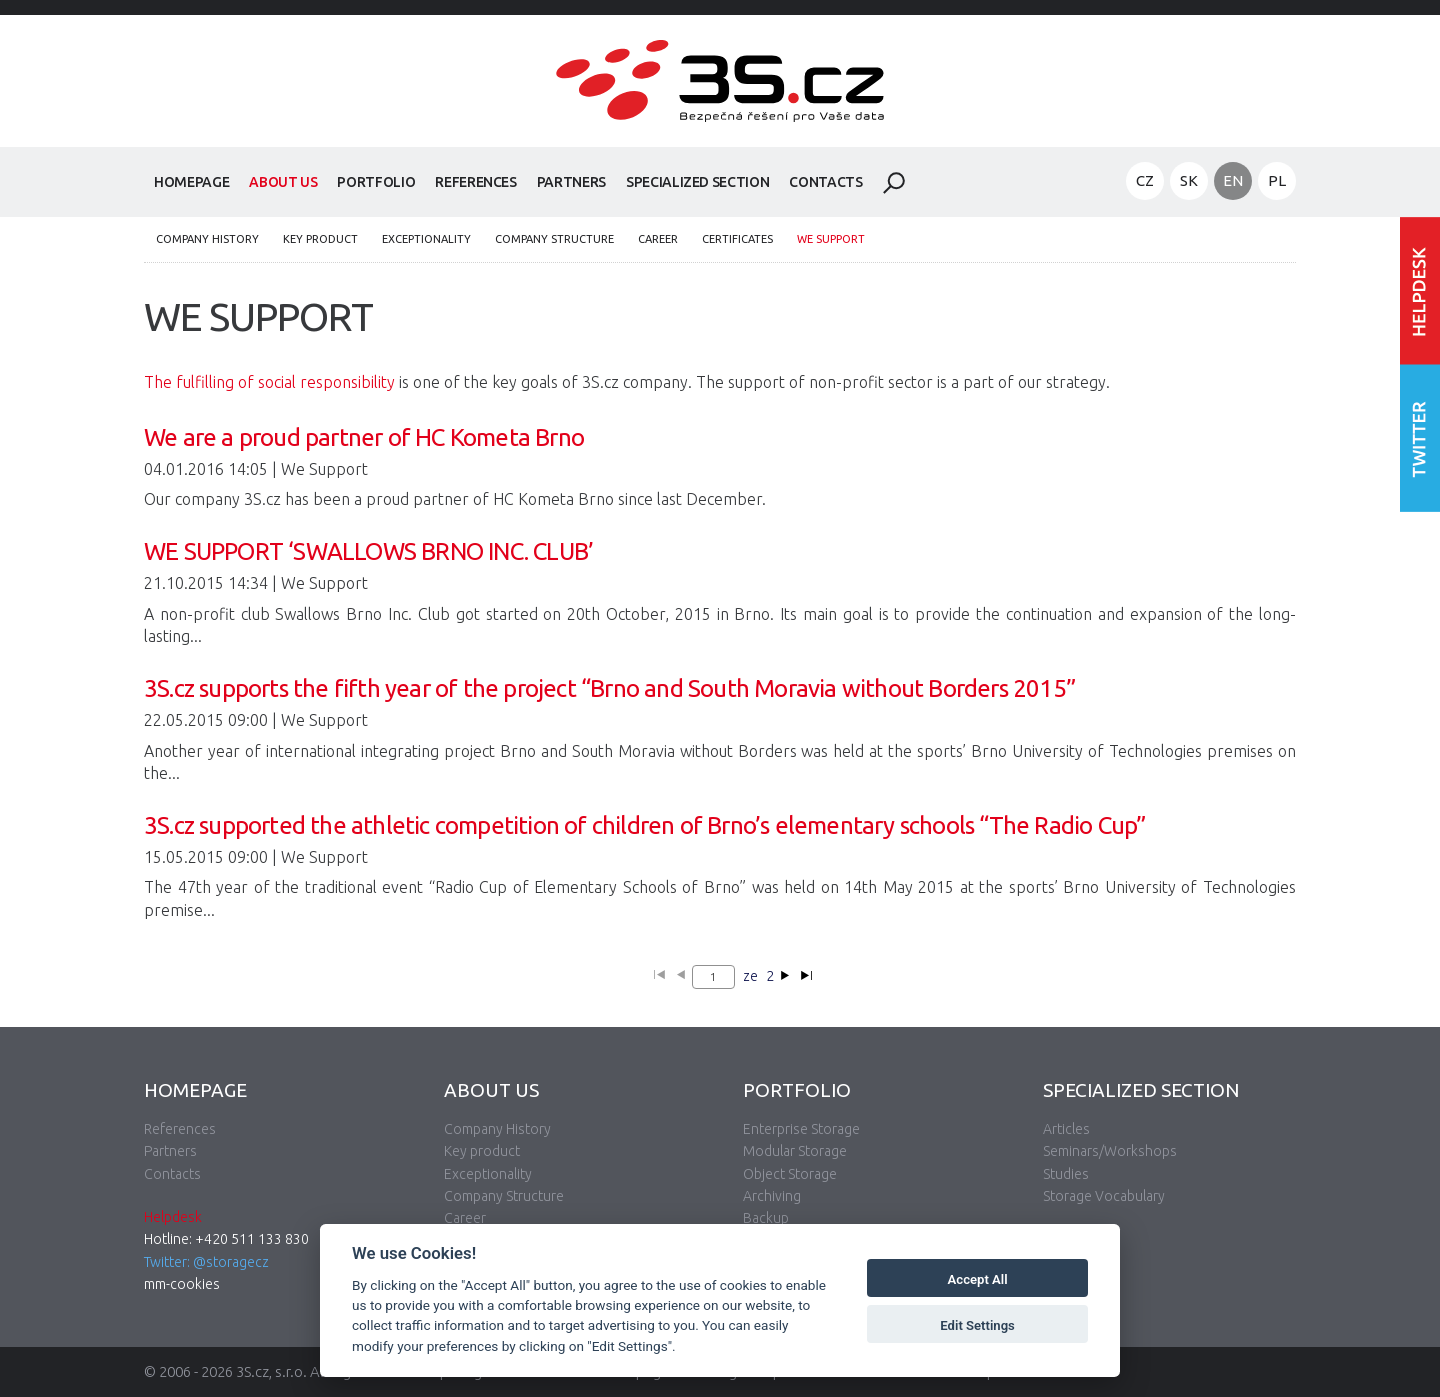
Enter (1420, 290)
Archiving (772, 1196)
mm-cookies (182, 1284)
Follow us (1420, 437)
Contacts (825, 182)
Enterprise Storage (801, 1129)
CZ (1145, 180)
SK (1189, 180)
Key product (320, 239)
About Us (283, 182)
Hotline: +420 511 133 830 (226, 1239)
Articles (1066, 1129)
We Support (831, 239)
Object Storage (790, 1174)
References (476, 182)
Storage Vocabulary (1104, 1196)
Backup (766, 1218)
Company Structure (554, 239)
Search (894, 183)
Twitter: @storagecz (206, 1262)
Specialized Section (697, 182)
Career (658, 239)
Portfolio (376, 182)
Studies (1066, 1174)
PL (1277, 180)
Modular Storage (795, 1151)
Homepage (191, 182)
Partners (571, 182)
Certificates (737, 239)
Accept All (978, 1279)
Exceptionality (426, 239)
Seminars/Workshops (1110, 1151)
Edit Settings (977, 1325)
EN (1233, 180)
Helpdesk (173, 1217)
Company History (207, 239)
